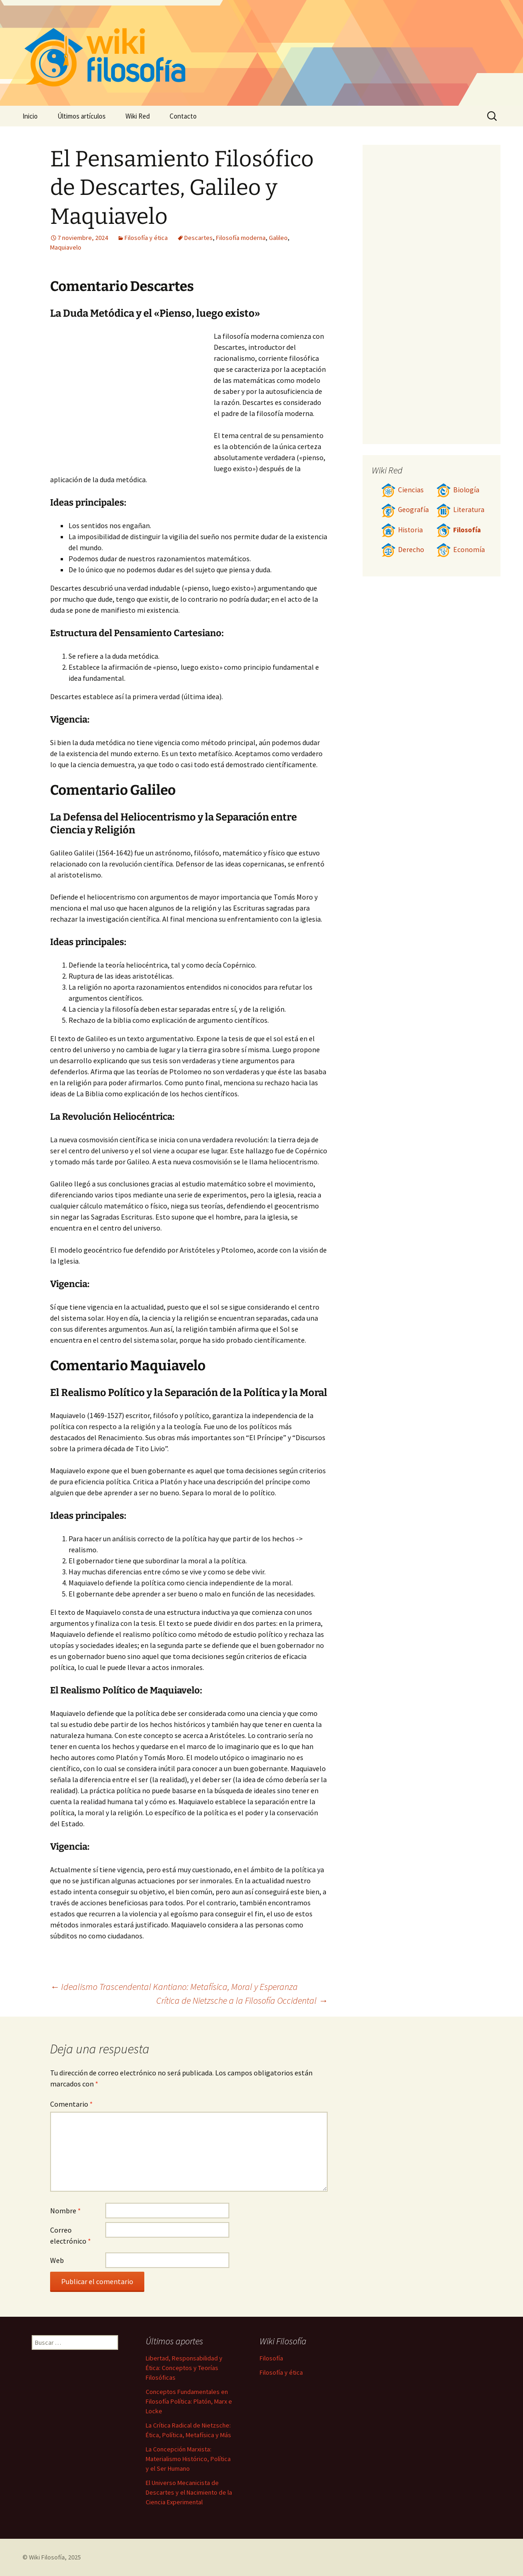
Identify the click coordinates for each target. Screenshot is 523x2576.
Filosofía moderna (241, 238)
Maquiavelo (65, 247)
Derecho (402, 549)
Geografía (405, 509)
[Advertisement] (132, 399)
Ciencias (402, 489)
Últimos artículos (81, 116)
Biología (457, 489)
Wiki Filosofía (47, 2557)
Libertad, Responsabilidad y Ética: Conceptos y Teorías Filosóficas (184, 2368)
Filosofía (458, 529)
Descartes (198, 238)
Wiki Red (137, 116)
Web (57, 2260)
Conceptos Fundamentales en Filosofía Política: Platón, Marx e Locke (189, 2401)
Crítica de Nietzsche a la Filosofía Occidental (242, 2000)
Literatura (460, 509)
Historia (402, 529)
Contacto (183, 116)
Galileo (278, 238)
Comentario (71, 2104)
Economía (460, 549)
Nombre (65, 2210)
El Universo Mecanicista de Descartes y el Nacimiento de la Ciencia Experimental (189, 2492)
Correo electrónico (70, 2235)
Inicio (30, 116)
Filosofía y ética (146, 238)
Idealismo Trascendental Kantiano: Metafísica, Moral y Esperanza (174, 1986)
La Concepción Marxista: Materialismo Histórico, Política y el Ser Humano (188, 2459)
